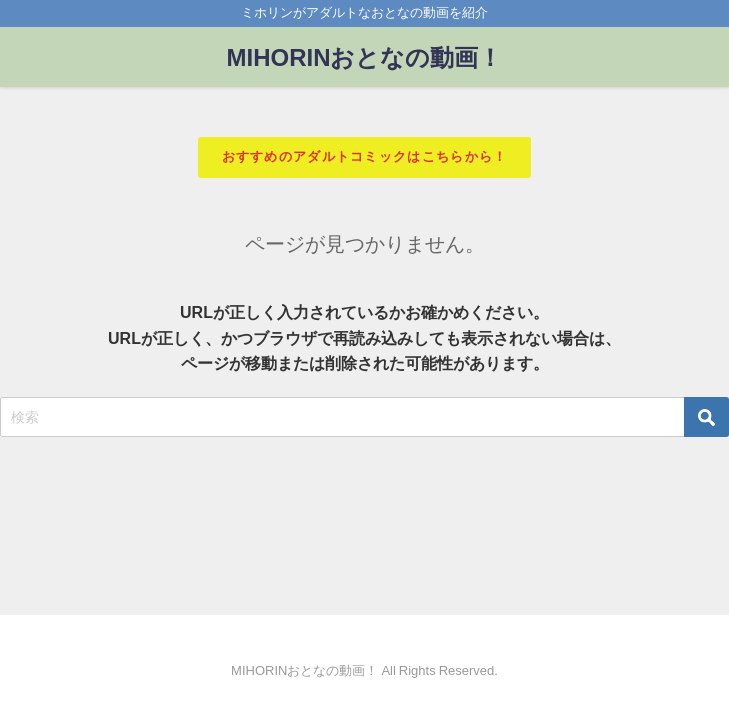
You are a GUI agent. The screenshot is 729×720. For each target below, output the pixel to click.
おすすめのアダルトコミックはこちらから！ (365, 156)
